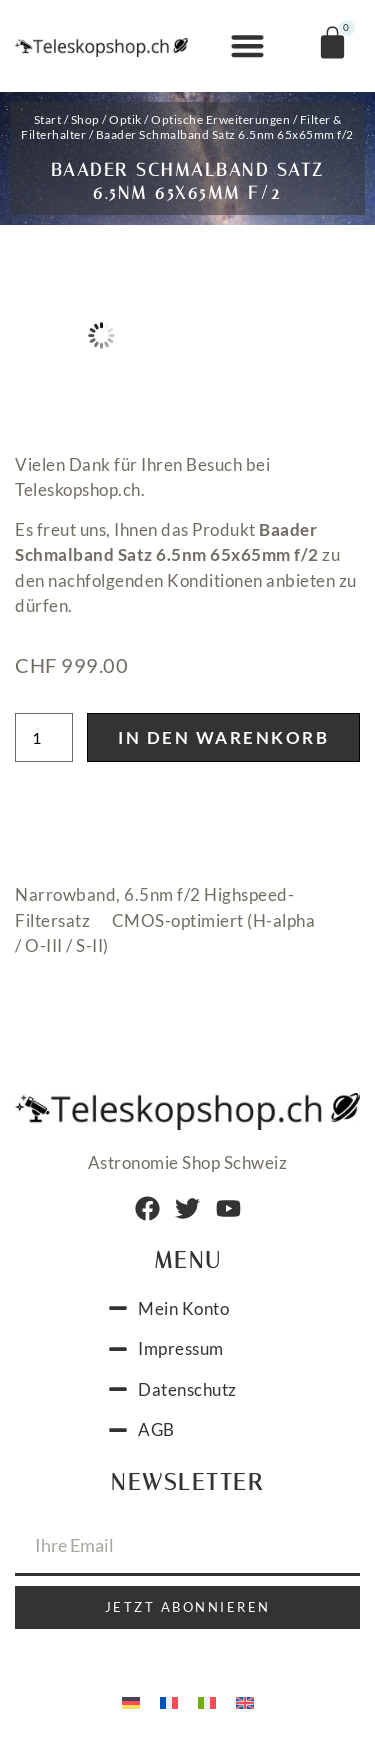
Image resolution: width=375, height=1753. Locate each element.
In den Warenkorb (223, 737)
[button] (247, 46)
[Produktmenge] (44, 737)
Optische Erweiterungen (220, 119)
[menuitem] (131, 1701)
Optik (125, 119)
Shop (85, 119)
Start (48, 119)
